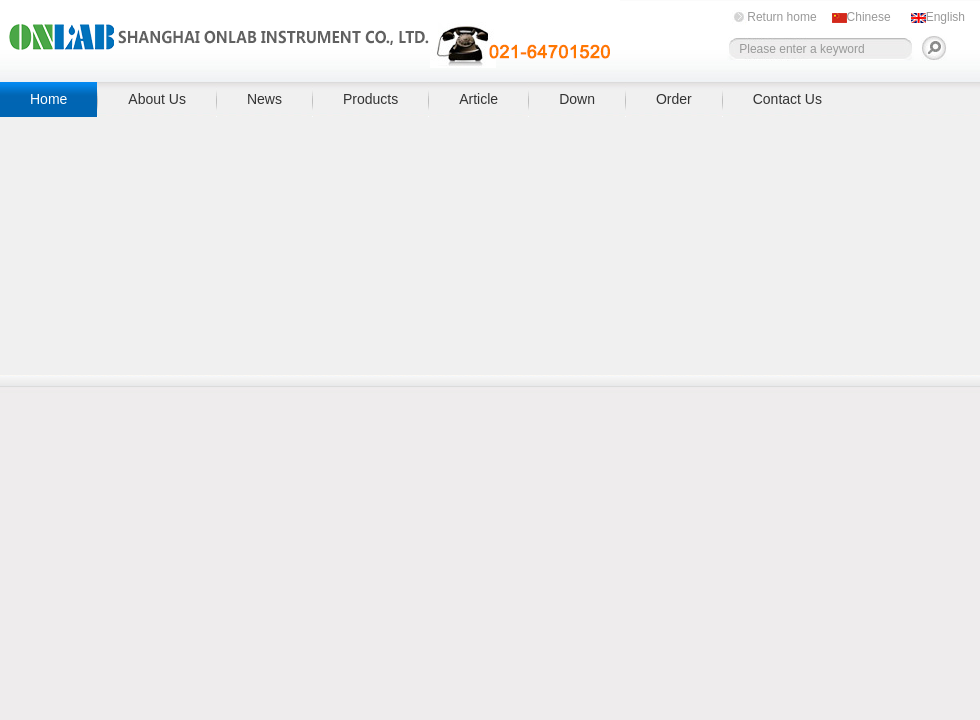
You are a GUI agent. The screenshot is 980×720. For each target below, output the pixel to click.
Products (370, 99)
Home (48, 99)
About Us (157, 99)
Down (577, 99)
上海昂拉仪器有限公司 (310, 37)
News (264, 99)
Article (478, 99)
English (945, 17)
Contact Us (787, 99)
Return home (781, 17)
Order (674, 99)
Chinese (869, 17)
